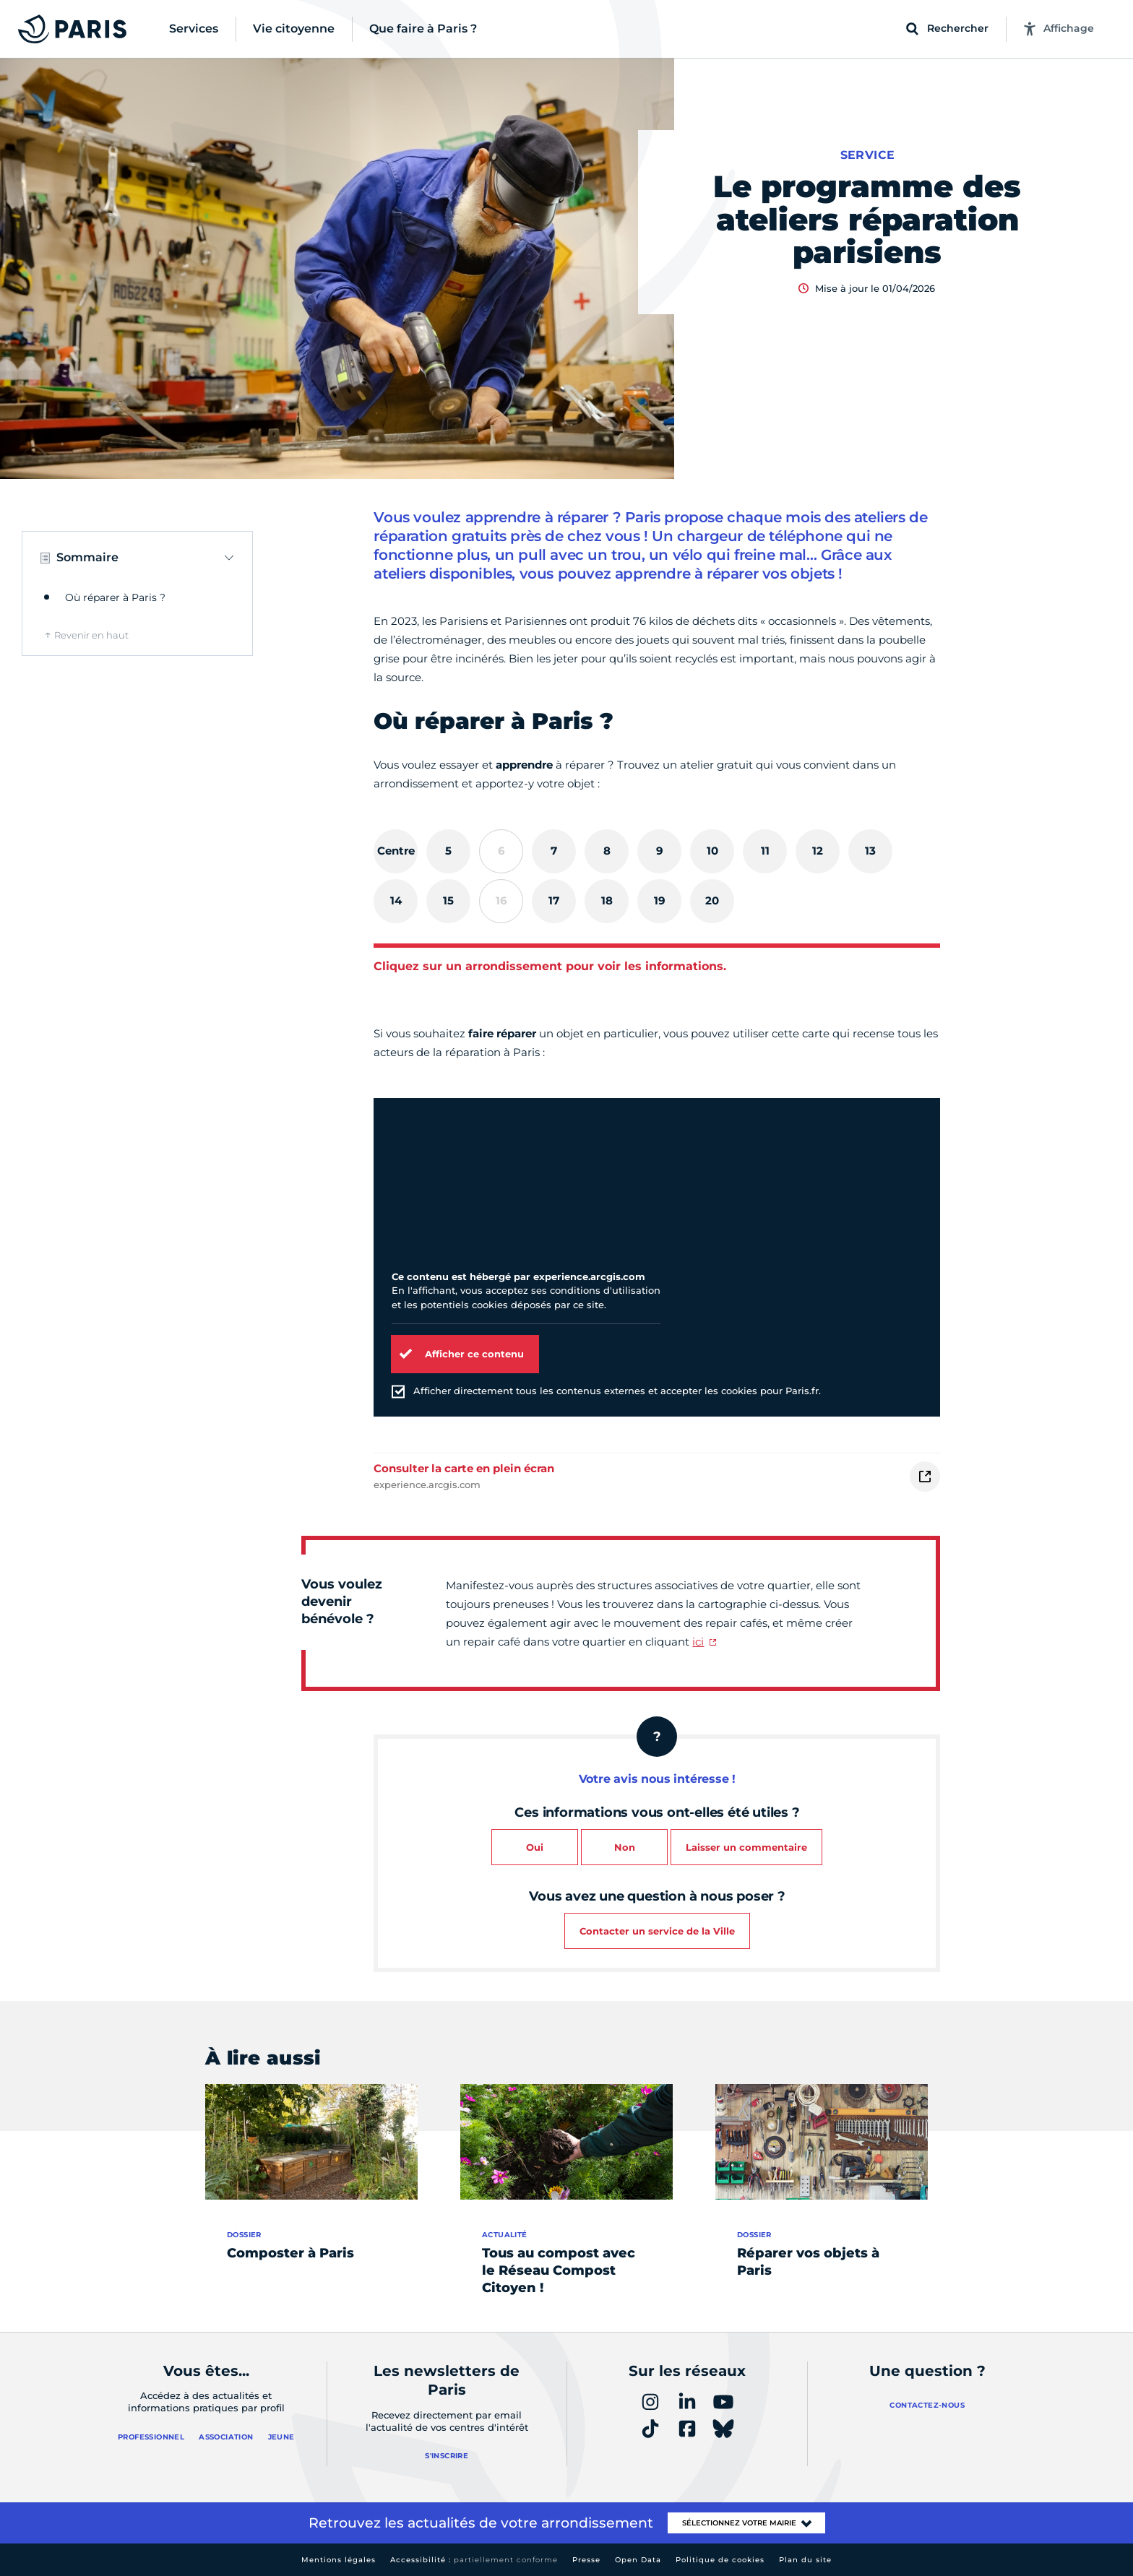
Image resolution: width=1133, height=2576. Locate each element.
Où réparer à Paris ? (115, 597)
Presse (586, 2559)
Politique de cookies (720, 2559)
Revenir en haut (91, 635)
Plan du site (805, 2559)
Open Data (638, 2559)
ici (698, 1641)
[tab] (396, 851)
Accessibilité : (474, 2559)
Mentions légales (338, 2559)
